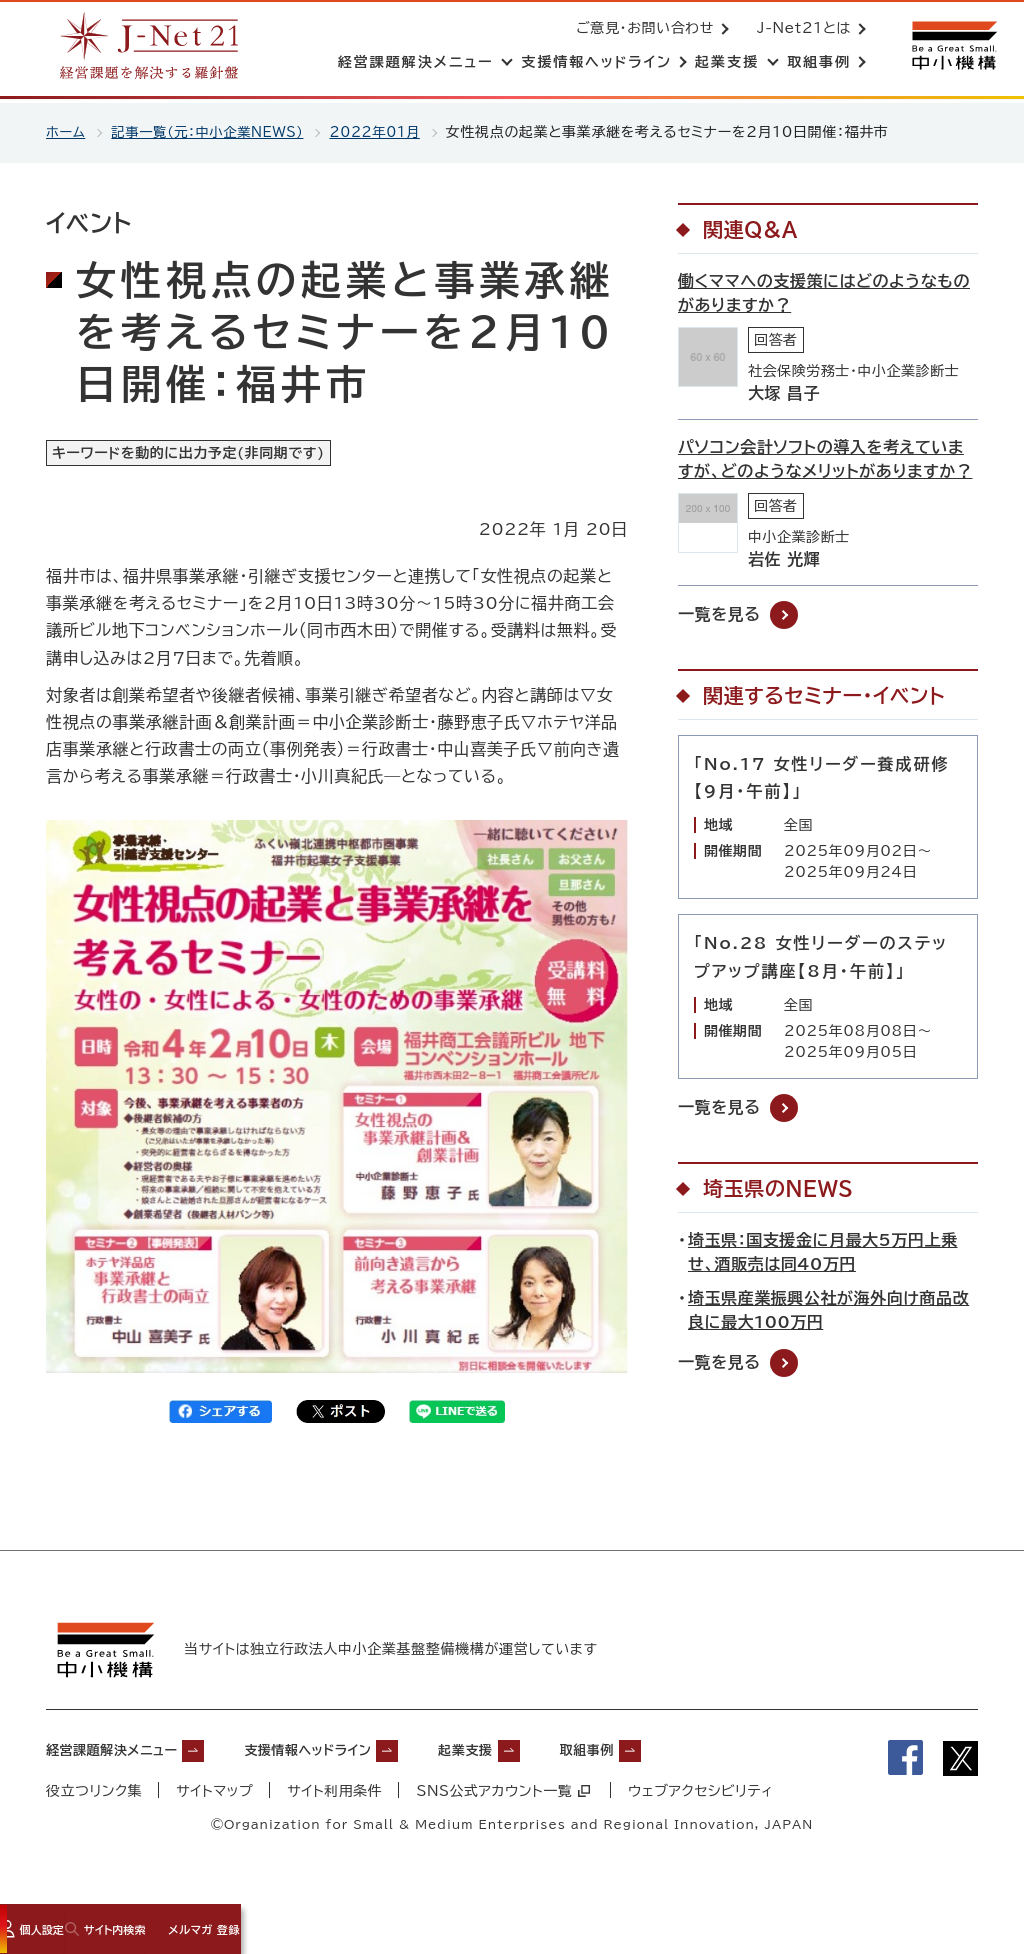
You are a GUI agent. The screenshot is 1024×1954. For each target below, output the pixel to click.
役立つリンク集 (94, 1800)
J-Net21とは (800, 30)
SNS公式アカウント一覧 (505, 1800)
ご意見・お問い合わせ (641, 30)
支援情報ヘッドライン (357, 1758)
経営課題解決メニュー (126, 1758)
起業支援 (540, 1758)
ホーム (66, 132)
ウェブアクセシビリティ (704, 1800)
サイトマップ (215, 1800)
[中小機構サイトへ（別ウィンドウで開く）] (952, 47)
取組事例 (679, 1758)
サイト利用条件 (336, 1800)
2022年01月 (389, 132)
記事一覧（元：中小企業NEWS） (214, 132)
